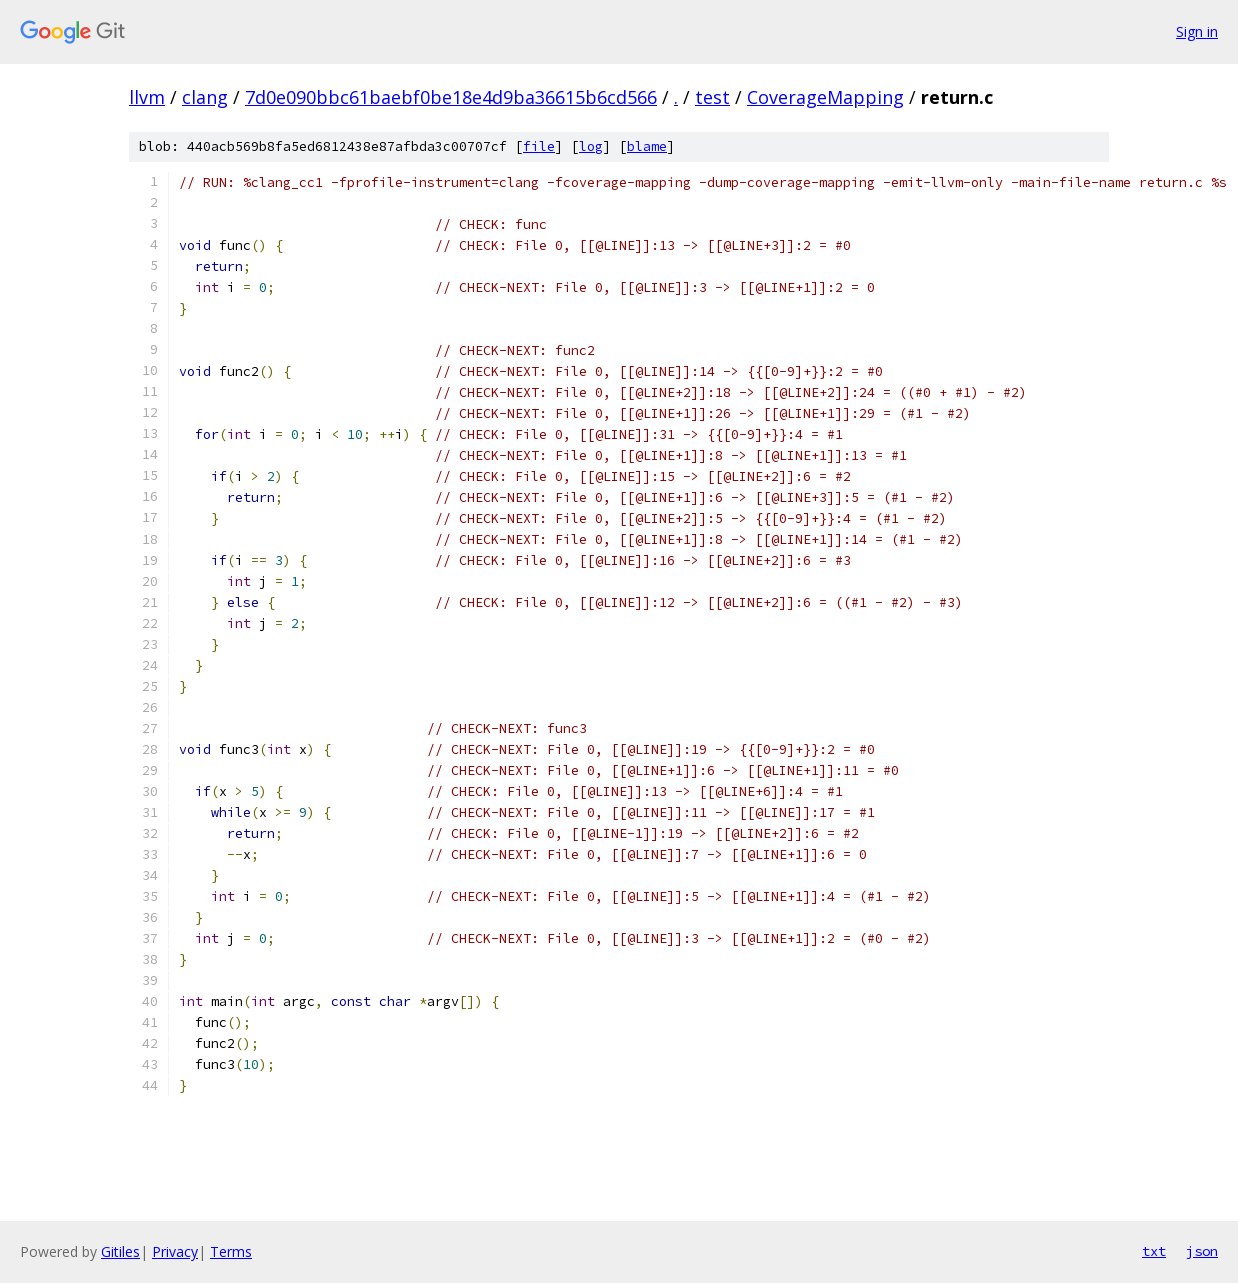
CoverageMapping (825, 97)
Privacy (175, 1251)
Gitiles (120, 1251)
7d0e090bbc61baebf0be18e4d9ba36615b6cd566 (451, 97)
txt (1154, 1251)
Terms (231, 1251)
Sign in (1197, 31)
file (539, 146)
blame (647, 146)
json (1202, 1251)
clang (205, 97)
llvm (147, 97)
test (712, 97)
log (591, 146)
